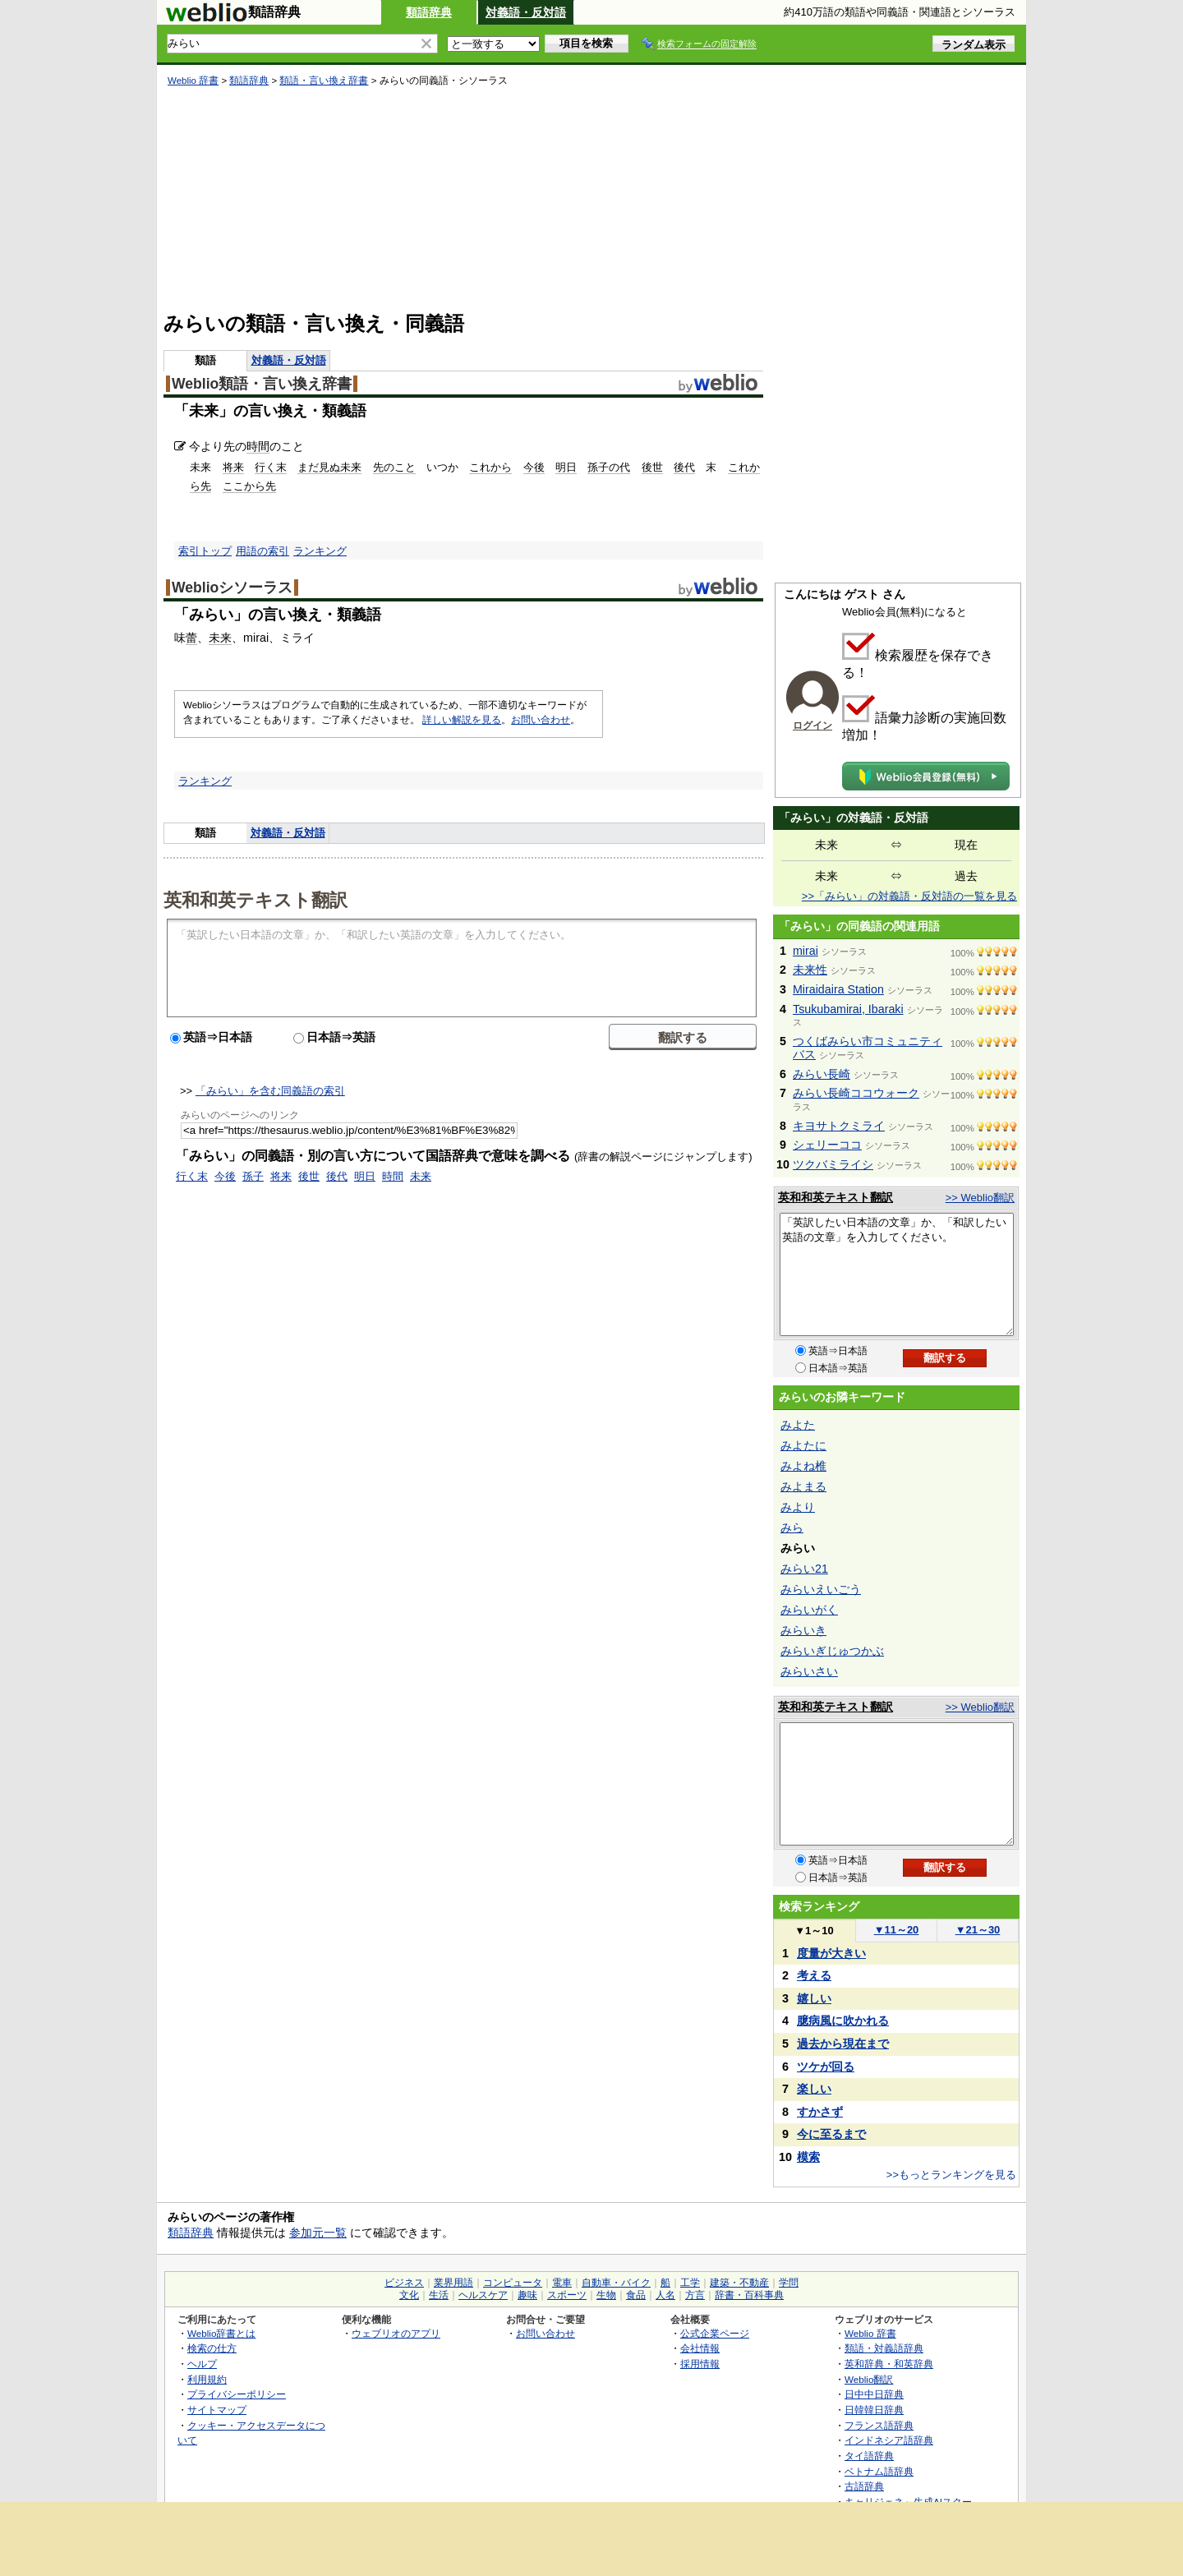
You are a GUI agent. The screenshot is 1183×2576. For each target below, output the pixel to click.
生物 (606, 2295)
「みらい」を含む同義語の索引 (270, 1091)
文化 (409, 2295)
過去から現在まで (843, 2043)
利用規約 (207, 2379)
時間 (257, 446)
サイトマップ (216, 2409)
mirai (805, 950)
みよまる (803, 1486)
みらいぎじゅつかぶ (832, 1650)
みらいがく (809, 1609)
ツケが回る (825, 2066)
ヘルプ (202, 2363)
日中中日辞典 (874, 2394)
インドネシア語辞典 (889, 2440)
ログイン (812, 725)
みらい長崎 (821, 1074)
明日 (566, 467)
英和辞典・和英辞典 (889, 2363)
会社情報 (700, 2348)
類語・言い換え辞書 (323, 80)
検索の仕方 (212, 2348)
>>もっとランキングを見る (951, 2174)
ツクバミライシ (833, 1164)
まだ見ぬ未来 (329, 467)
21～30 (978, 1930)
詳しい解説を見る (461, 720)
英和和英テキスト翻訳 (255, 899)
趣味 (527, 2295)
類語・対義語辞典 (884, 2348)
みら (791, 1527)
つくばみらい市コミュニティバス (867, 1048)
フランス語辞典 (879, 2425)
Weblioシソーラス (232, 587)
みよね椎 (803, 1465)
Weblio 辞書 (193, 80)
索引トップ (205, 551)
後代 (684, 467)
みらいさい (809, 1671)
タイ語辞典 (869, 2455)
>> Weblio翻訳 (980, 1197)
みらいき (803, 1630)
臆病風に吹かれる (843, 2020)
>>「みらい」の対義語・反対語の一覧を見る (909, 896)
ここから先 (249, 486)
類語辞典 (429, 12)
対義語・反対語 (526, 12)
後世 (652, 467)
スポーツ (567, 2295)
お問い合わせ (540, 720)
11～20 (896, 1930)
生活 (439, 2295)
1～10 (813, 1930)
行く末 (271, 467)
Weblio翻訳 (869, 2379)
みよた (797, 1424)
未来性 (810, 969)
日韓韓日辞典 (874, 2409)
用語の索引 (262, 551)
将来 (233, 467)
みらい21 (804, 1568)
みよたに (803, 1445)
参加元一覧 (318, 2232)
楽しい (814, 2088)
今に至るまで (831, 2134)
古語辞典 (864, 2486)
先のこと (394, 467)
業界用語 (453, 2283)
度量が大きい (831, 1953)
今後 (534, 467)
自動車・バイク (616, 2283)
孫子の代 (608, 467)
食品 (636, 2295)
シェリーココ (827, 1144)
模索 (808, 2157)
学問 (789, 2283)
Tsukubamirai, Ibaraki (848, 1009)
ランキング (320, 551)
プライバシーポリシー (236, 2394)
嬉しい (814, 1998)
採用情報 (700, 2363)
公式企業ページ (714, 2333)
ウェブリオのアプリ (396, 2333)
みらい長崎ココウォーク (856, 1092)
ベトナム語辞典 (879, 2471)
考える (814, 1975)
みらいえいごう (820, 1589)
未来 (220, 637)
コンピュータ (512, 2283)
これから (490, 467)
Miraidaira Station (838, 989)
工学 (690, 2283)
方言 (695, 2295)
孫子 (253, 1176)
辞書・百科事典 (749, 2295)
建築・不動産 (739, 2283)
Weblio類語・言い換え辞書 (262, 384)
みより (797, 1507)
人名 (665, 2295)
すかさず (820, 2111)
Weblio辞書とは (221, 2333)
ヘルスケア (483, 2295)
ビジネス (404, 2283)
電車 (562, 2283)
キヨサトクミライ (839, 1125)
